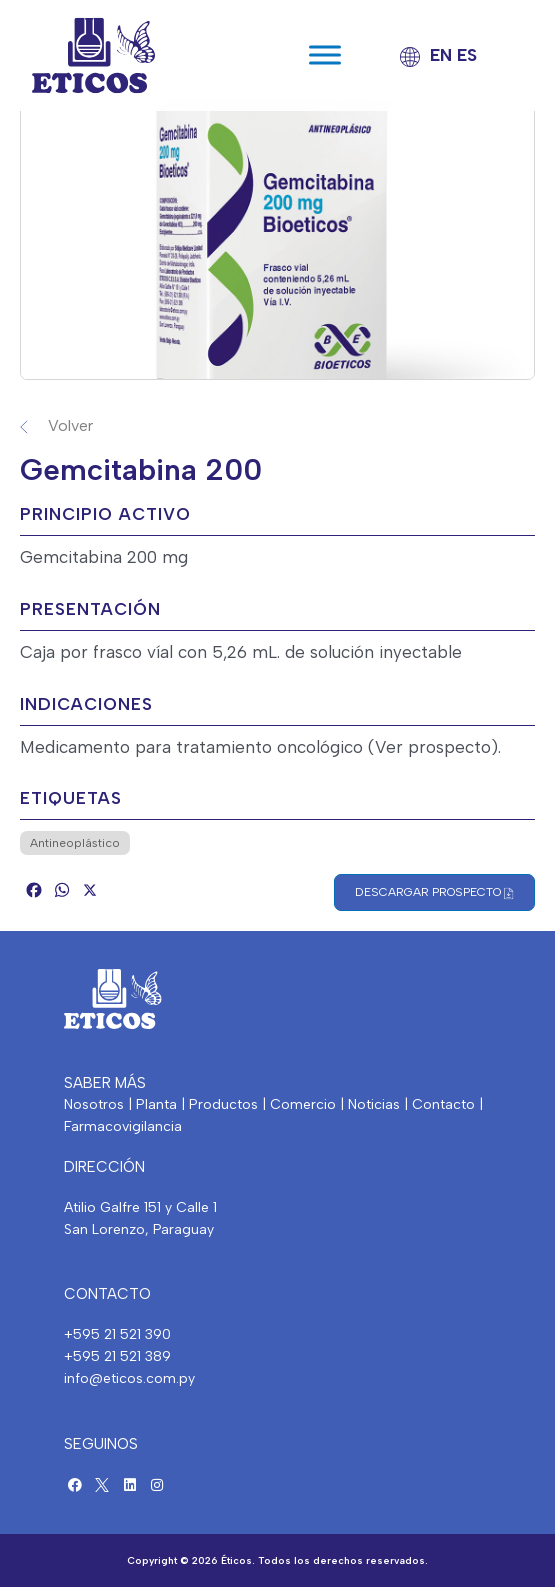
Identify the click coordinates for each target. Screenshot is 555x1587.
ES (467, 55)
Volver (70, 425)
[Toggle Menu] (325, 55)
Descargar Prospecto (434, 892)
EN (441, 55)
